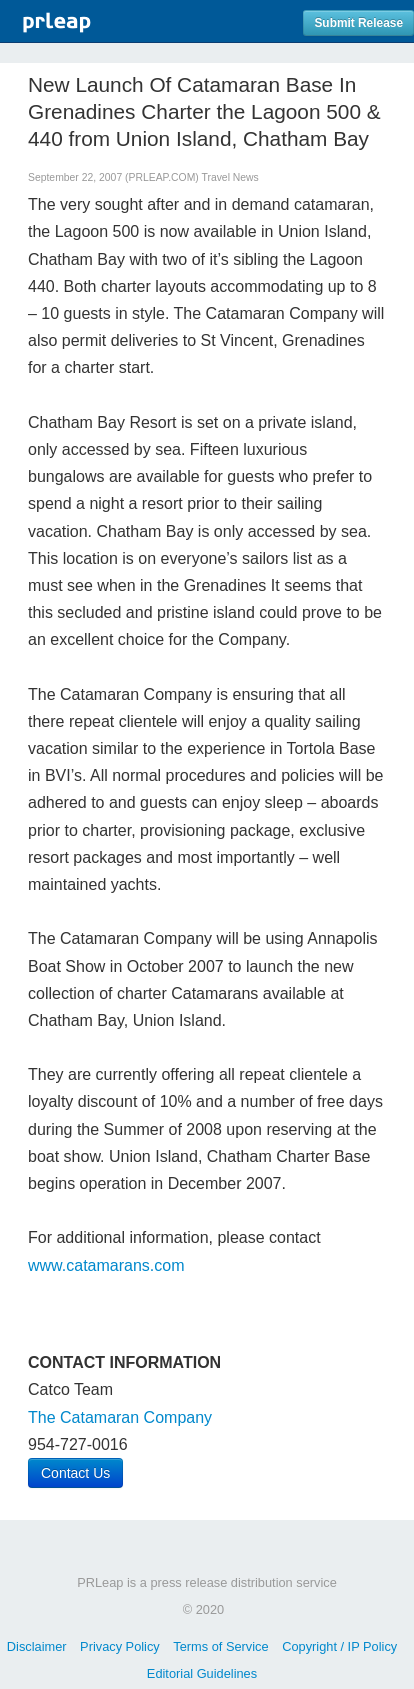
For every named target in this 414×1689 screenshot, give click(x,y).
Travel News (229, 177)
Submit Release (358, 23)
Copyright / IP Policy (339, 1646)
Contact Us (75, 1473)
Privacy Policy (120, 1646)
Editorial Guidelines (202, 1673)
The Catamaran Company (120, 1417)
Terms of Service (220, 1646)
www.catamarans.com (106, 1265)
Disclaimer (37, 1646)
